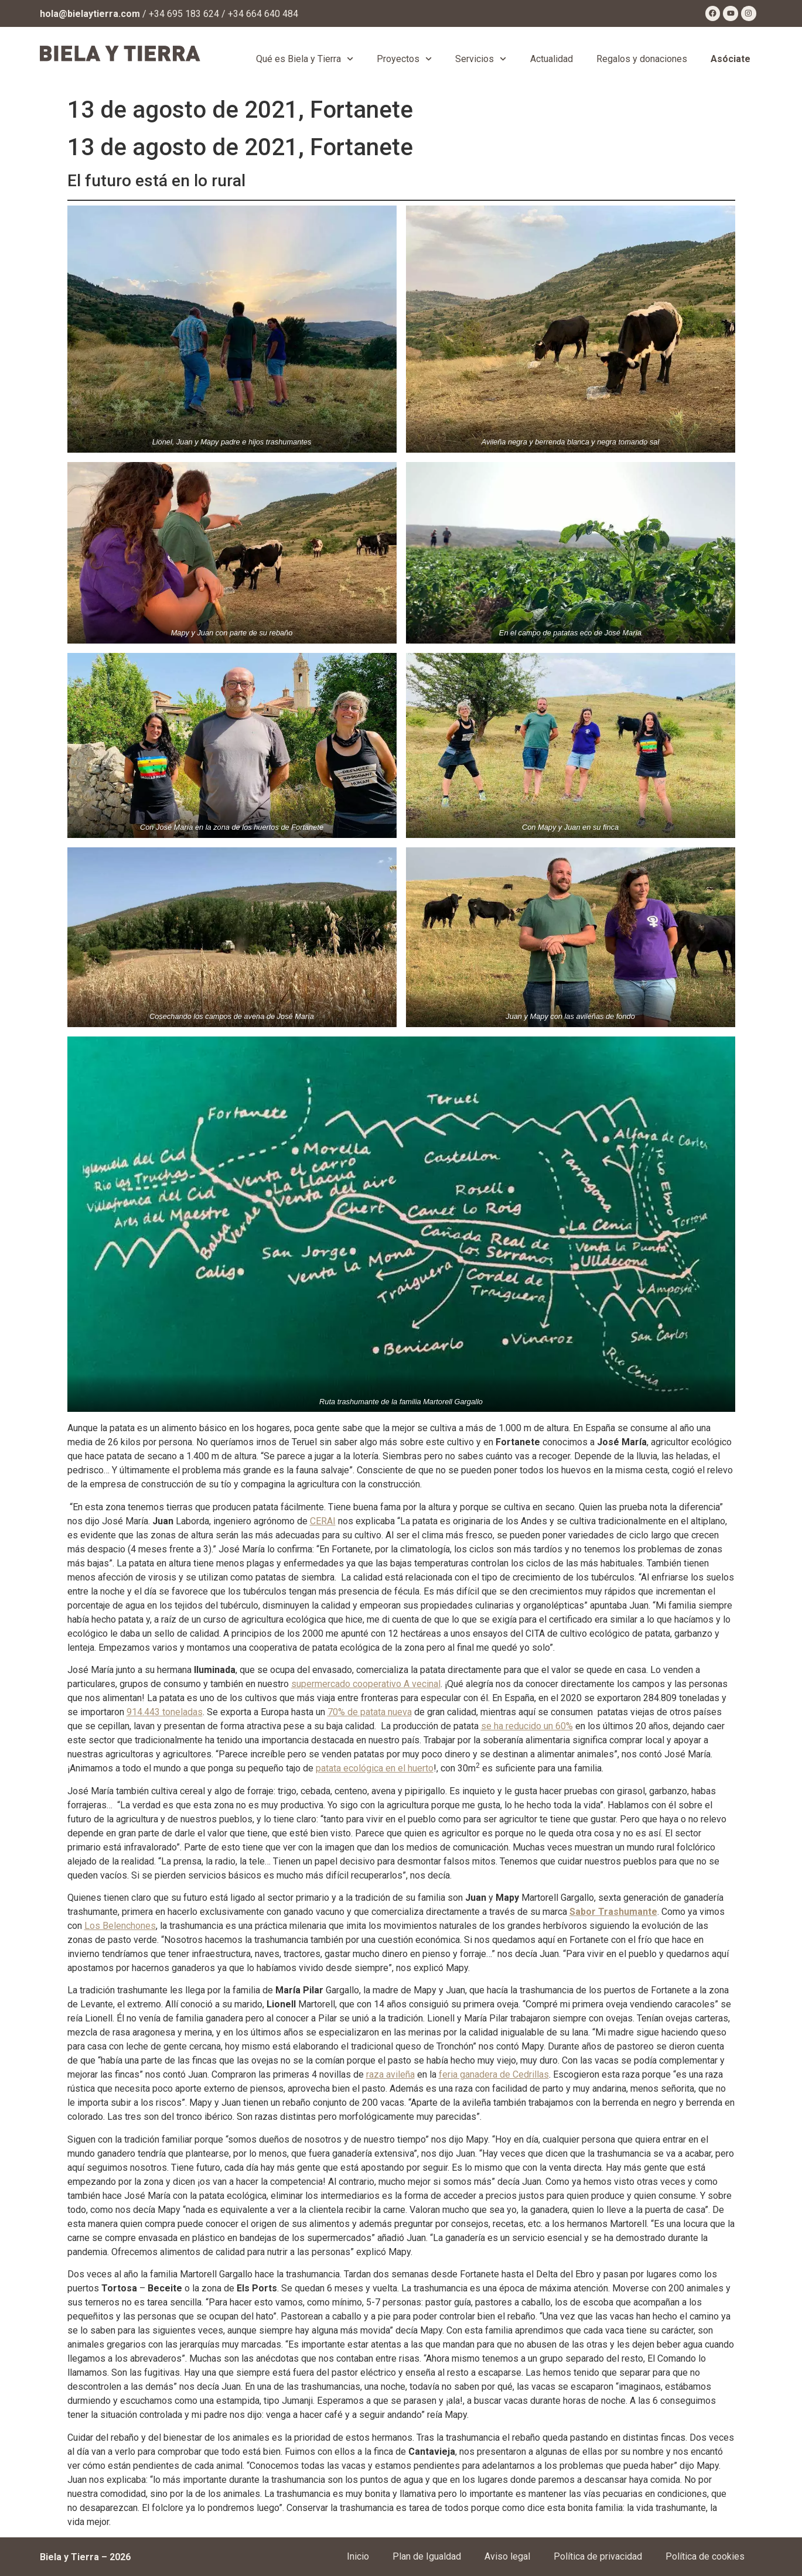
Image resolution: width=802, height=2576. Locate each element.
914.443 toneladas (165, 1712)
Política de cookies (705, 2556)
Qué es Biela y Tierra (304, 59)
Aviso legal (507, 2556)
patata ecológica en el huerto (375, 1768)
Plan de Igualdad (427, 2556)
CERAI (323, 1521)
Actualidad (551, 58)
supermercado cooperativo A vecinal (366, 1683)
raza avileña (390, 2074)
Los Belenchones (120, 1925)
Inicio (358, 2556)
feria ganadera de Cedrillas (494, 2074)
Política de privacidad (598, 2556)
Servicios (480, 59)
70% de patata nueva (369, 1712)
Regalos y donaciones (641, 58)
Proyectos (404, 59)
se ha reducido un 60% (527, 1726)
